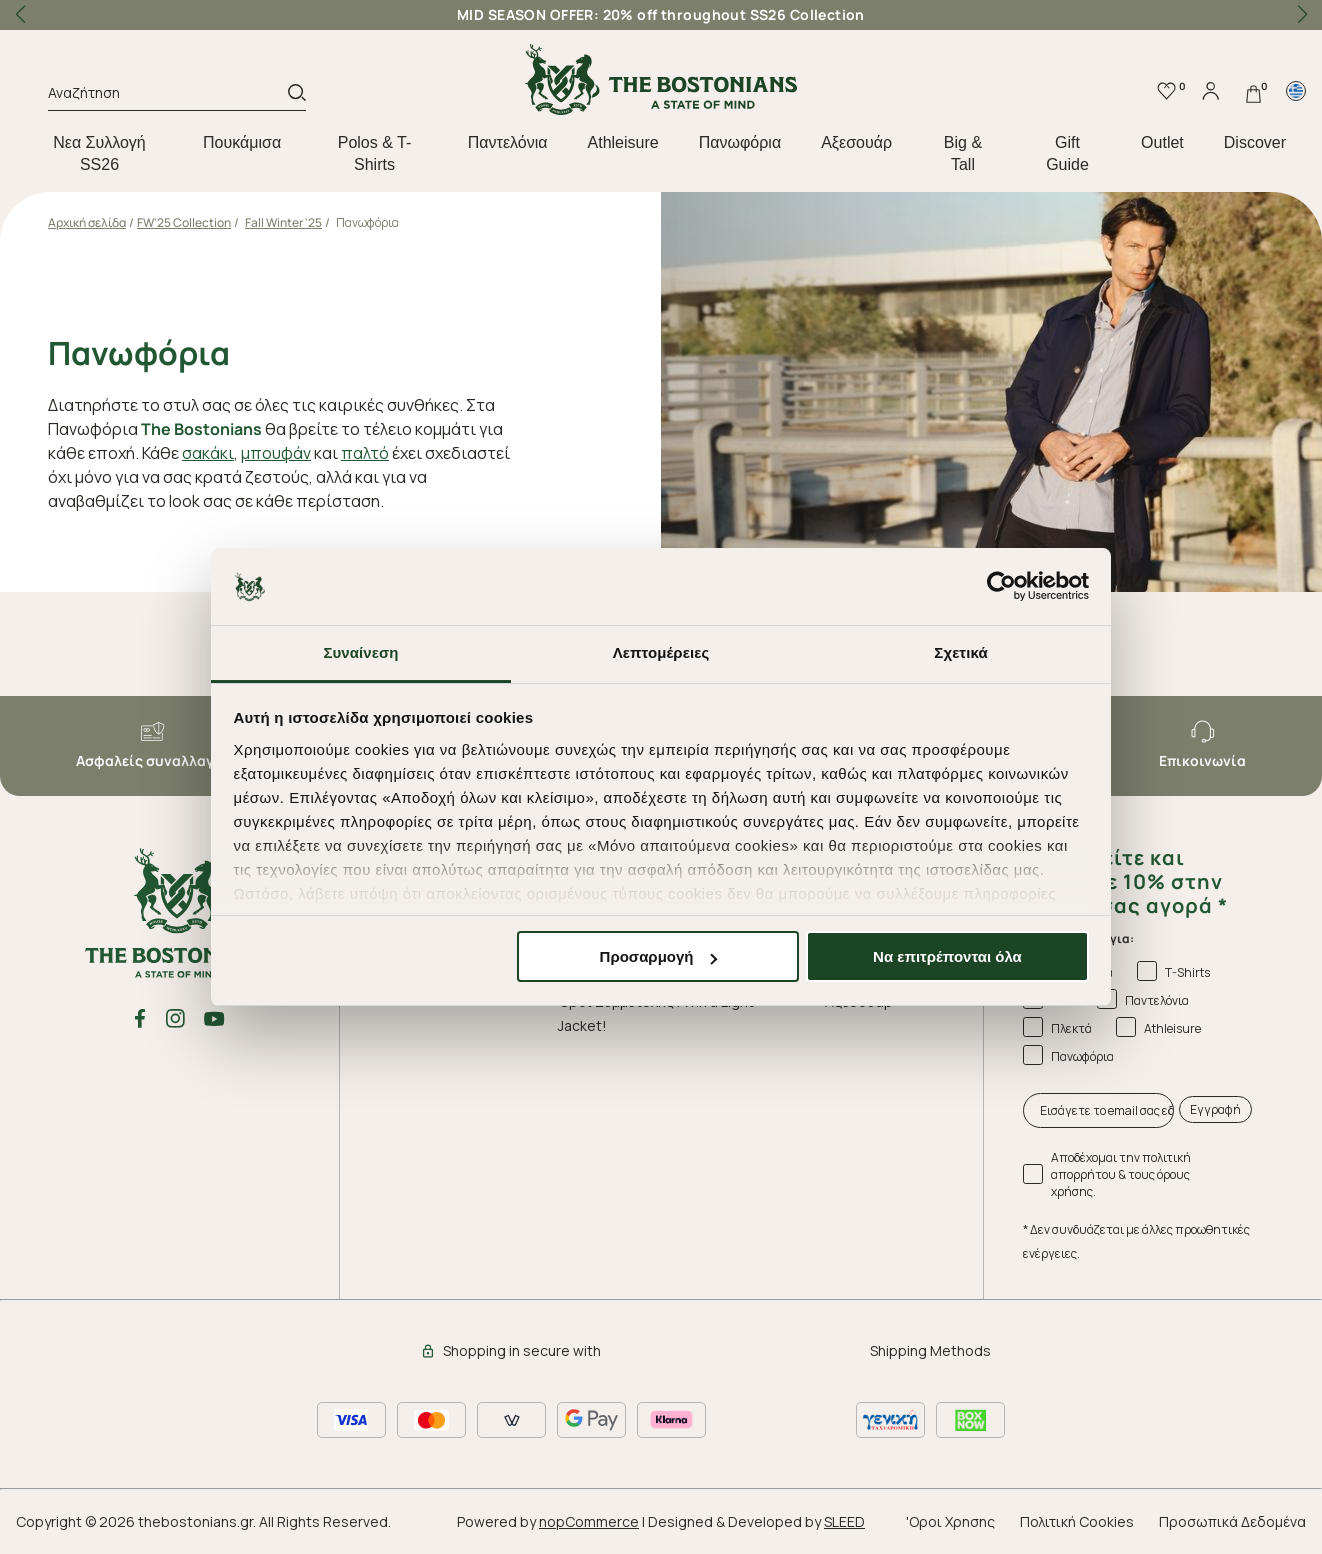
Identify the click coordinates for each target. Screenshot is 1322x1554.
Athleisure (623, 142)
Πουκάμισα (242, 142)
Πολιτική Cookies (1077, 1521)
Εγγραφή (1215, 1109)
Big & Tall (963, 153)
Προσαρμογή (659, 956)
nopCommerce (589, 1521)
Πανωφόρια (740, 142)
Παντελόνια (508, 142)
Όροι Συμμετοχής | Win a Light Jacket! (656, 1013)
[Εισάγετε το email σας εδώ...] (1099, 1110)
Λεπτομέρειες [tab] (661, 652)
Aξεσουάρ (856, 142)
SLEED (844, 1521)
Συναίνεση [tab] (360, 652)
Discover (1255, 142)
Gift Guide (1067, 153)
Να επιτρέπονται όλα (947, 956)
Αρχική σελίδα (87, 222)
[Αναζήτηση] (168, 96)
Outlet (1162, 142)
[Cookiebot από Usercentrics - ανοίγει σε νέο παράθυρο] (1001, 587)
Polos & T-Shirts (375, 153)
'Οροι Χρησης (950, 1521)
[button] (1302, 15)
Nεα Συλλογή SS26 (99, 153)
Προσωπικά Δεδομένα (1232, 1521)
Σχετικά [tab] (960, 652)
